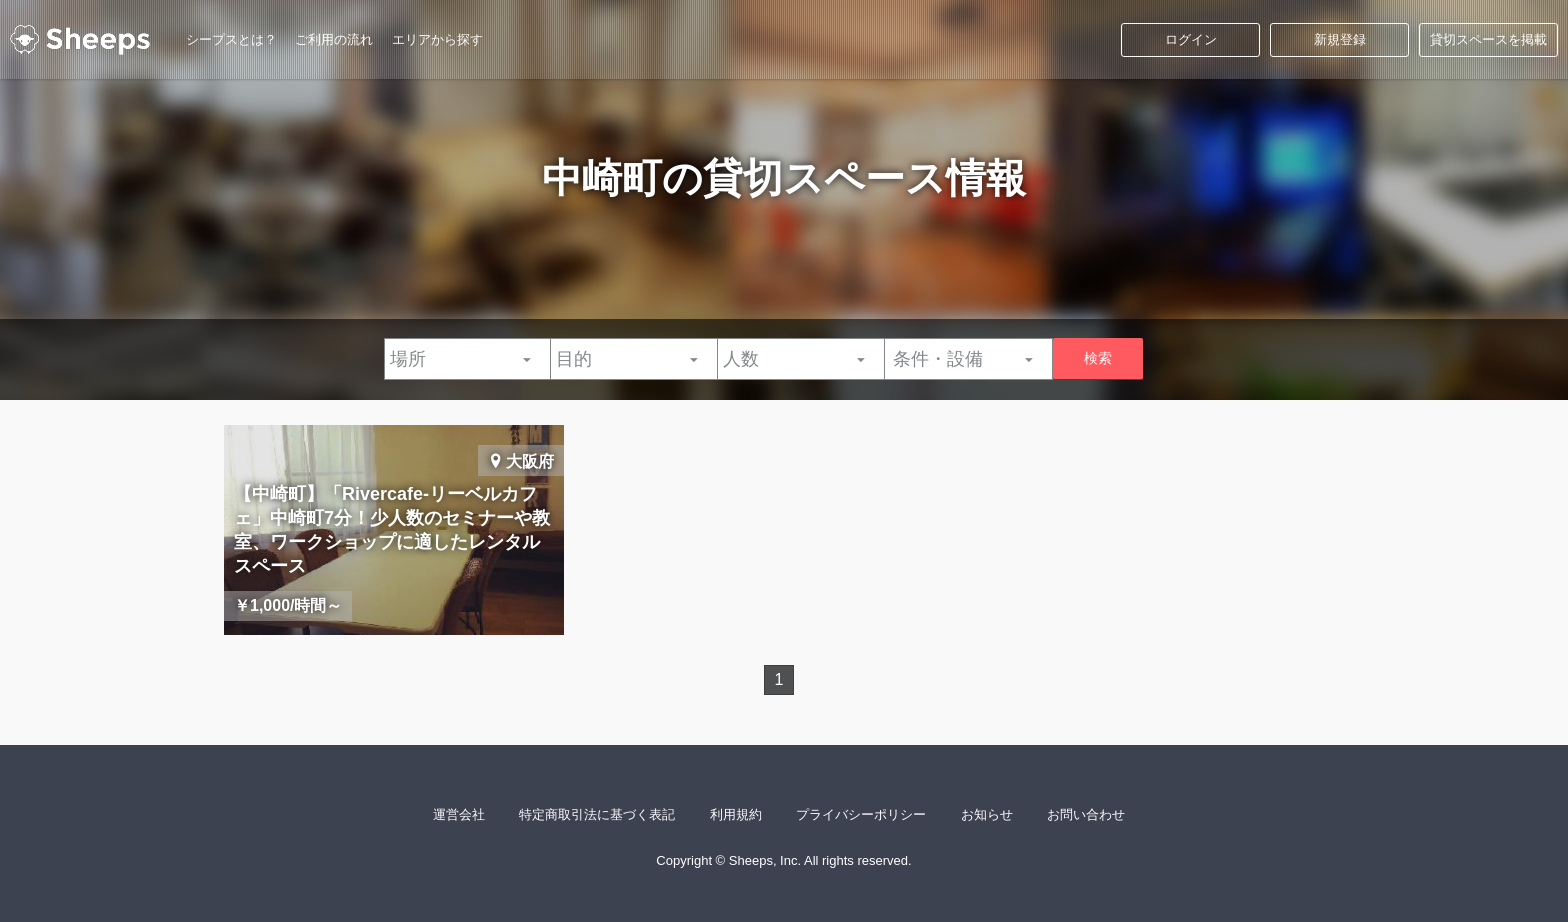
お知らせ (987, 814)
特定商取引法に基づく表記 (597, 814)
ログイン (1191, 39)
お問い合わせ (1086, 814)
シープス (80, 40)
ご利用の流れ (334, 39)
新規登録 (1340, 39)
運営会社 (459, 814)
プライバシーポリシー (861, 814)
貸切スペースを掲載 (1488, 39)
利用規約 (736, 814)
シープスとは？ (231, 39)
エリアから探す (437, 39)
